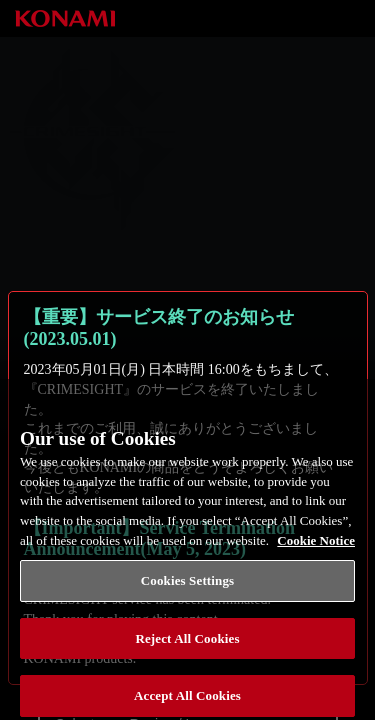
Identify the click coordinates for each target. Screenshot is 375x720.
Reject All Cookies (187, 645)
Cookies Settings (187, 587)
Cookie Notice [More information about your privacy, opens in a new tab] (316, 546)
